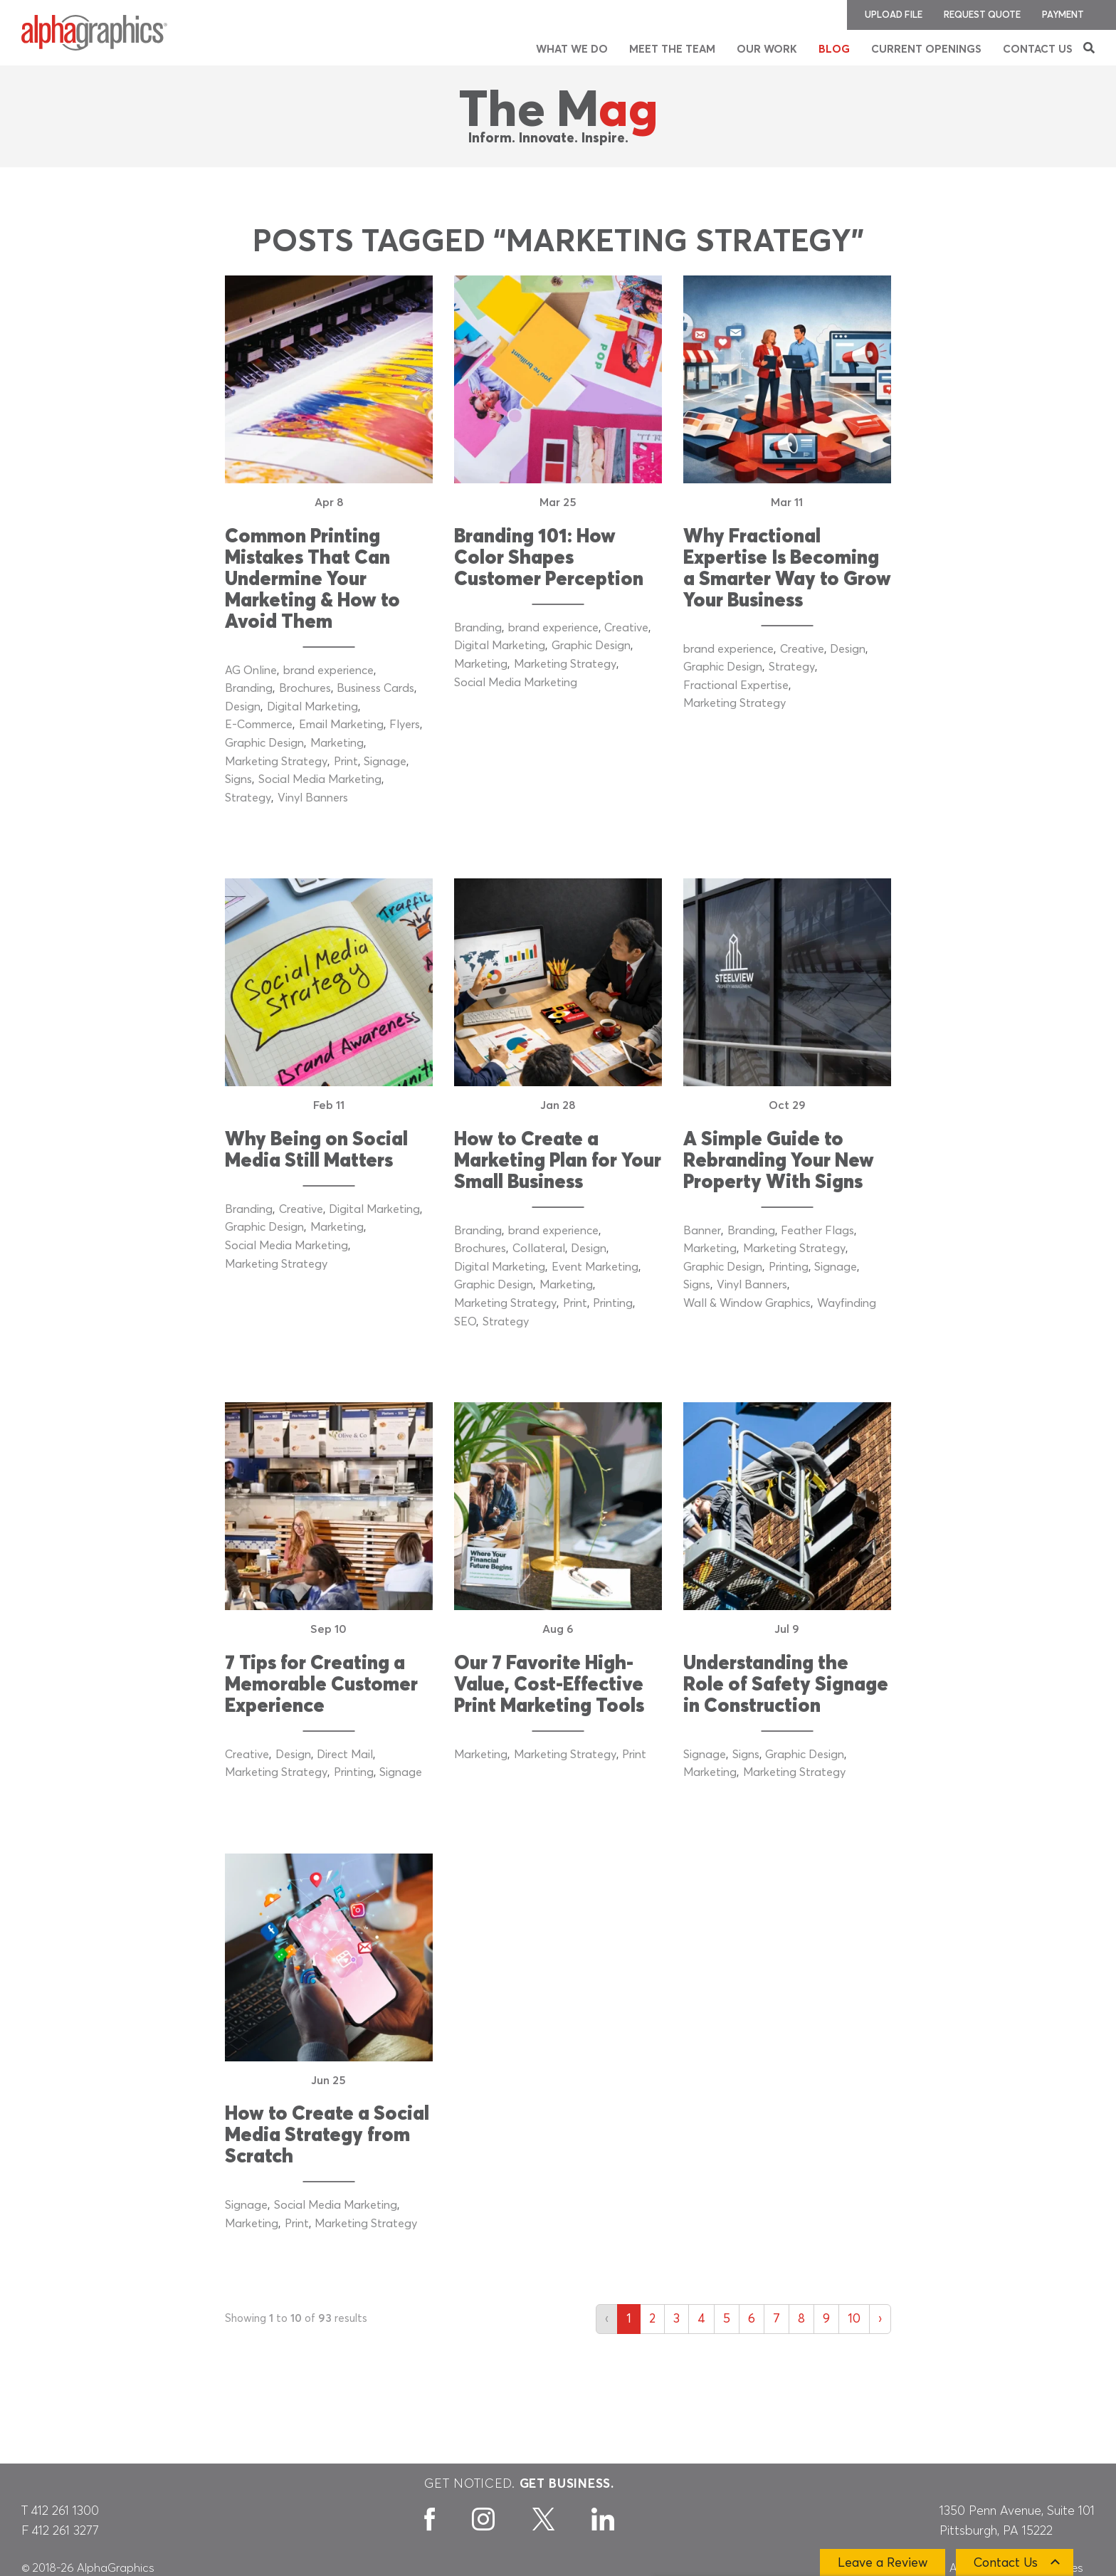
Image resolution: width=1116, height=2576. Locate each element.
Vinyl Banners (313, 798)
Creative (626, 628)
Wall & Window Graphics (747, 1303)
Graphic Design (264, 743)
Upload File (893, 15)
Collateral (538, 1248)
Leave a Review (882, 2563)
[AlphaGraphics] (94, 33)
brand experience (328, 670)
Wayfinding (846, 1303)
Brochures (305, 688)
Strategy (248, 798)
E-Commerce (259, 724)
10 (854, 2319)
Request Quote (982, 15)
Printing (613, 1303)
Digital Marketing (312, 707)
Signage (385, 761)
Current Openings (926, 49)
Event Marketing (595, 1267)
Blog (834, 49)
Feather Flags (817, 1230)
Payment (1063, 15)
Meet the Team (672, 49)
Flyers (404, 724)
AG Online (251, 670)
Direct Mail (345, 1754)
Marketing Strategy (276, 761)
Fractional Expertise (736, 685)
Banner (702, 1230)
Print (346, 761)
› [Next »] (880, 2319)
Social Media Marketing (319, 779)
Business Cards (375, 688)
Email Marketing (341, 724)
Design (242, 707)
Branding (249, 688)
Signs (238, 779)
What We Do (572, 49)
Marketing (337, 743)
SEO (465, 1322)
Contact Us (1038, 49)
